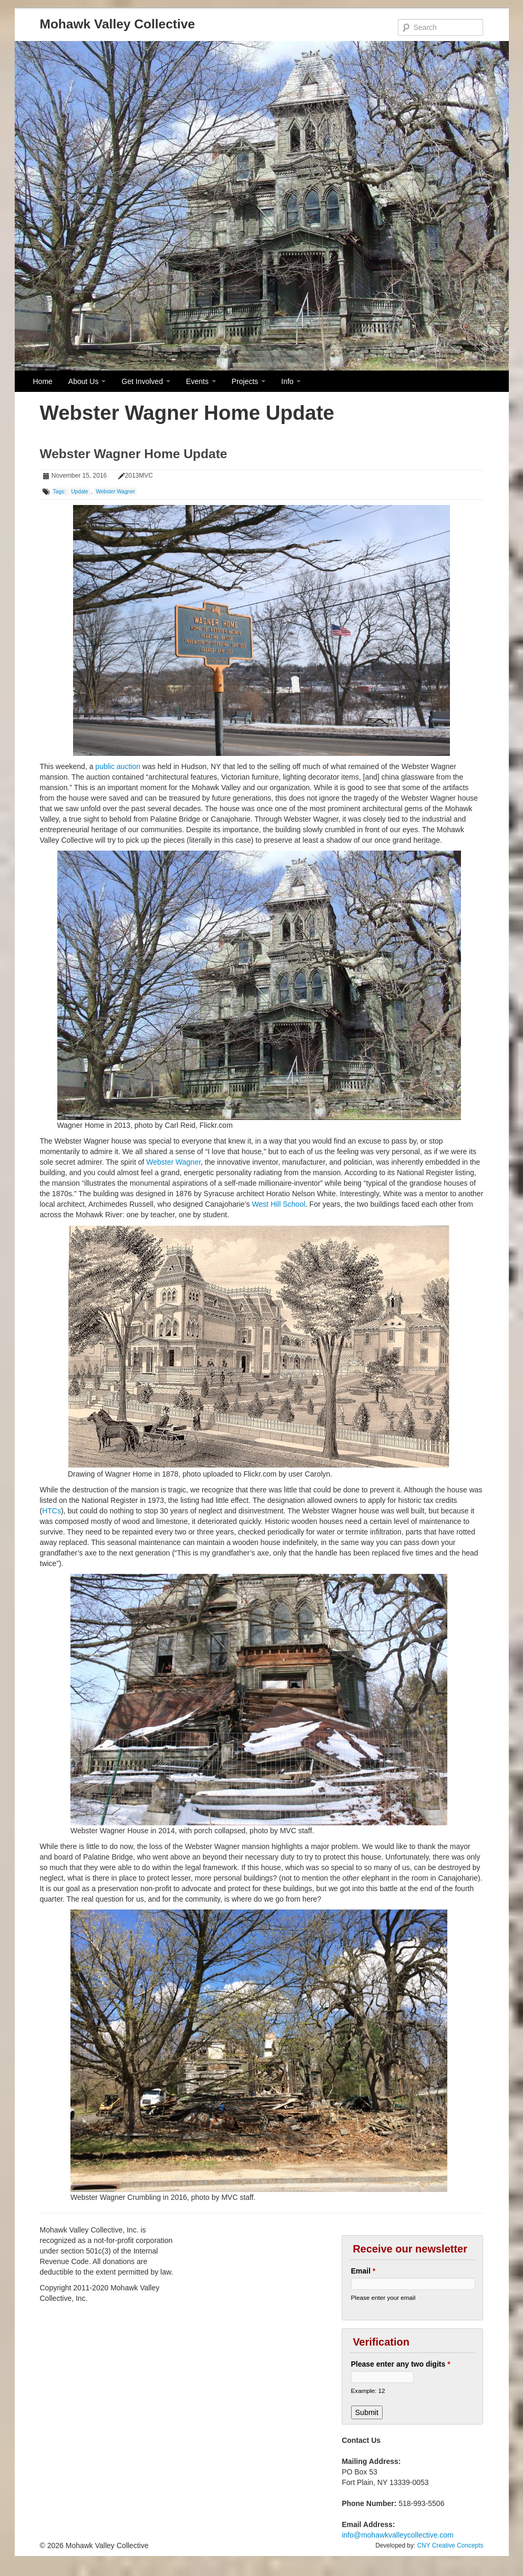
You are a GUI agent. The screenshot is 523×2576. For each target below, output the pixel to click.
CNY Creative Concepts (450, 2545)
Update (79, 491)
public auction (117, 766)
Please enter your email (383, 2297)
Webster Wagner (115, 491)
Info (291, 381)
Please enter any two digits (400, 2364)
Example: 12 (368, 2390)
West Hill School (278, 1204)
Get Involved (145, 381)
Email (363, 2271)
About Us (87, 381)
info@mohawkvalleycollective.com (398, 2535)
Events (201, 381)
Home (43, 381)
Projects (248, 381)
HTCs (51, 1511)
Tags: (60, 491)
